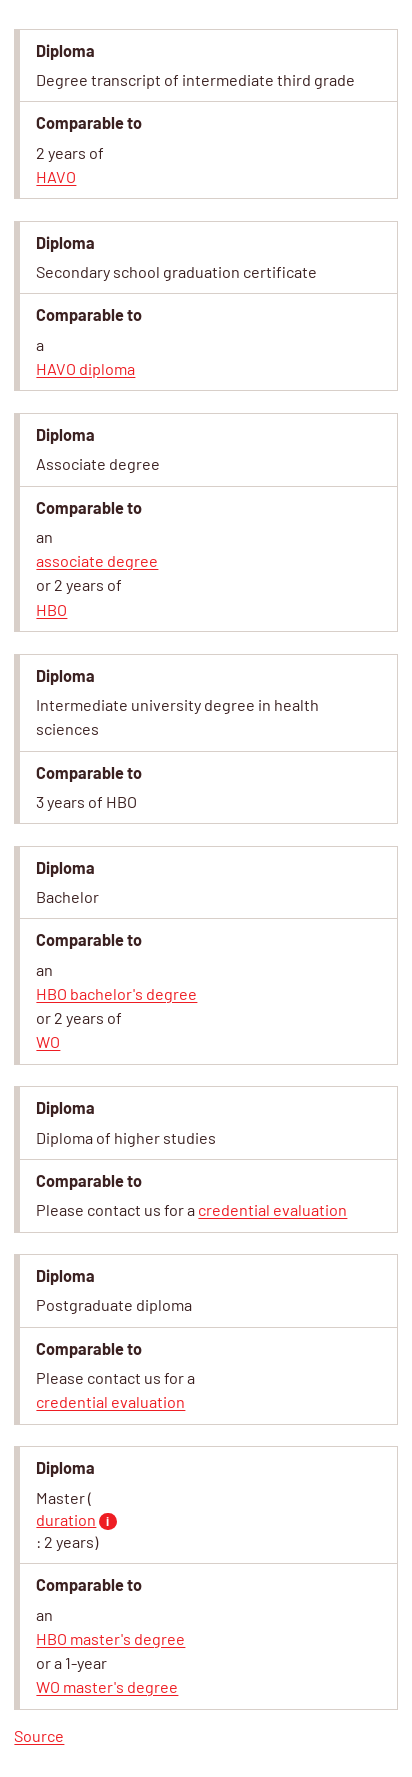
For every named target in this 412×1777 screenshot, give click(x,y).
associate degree (97, 560)
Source (39, 1735)
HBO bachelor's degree (116, 993)
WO (48, 1041)
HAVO (56, 176)
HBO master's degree (110, 1638)
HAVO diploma (85, 368)
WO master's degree (107, 1686)
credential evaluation (272, 1209)
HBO (51, 609)
